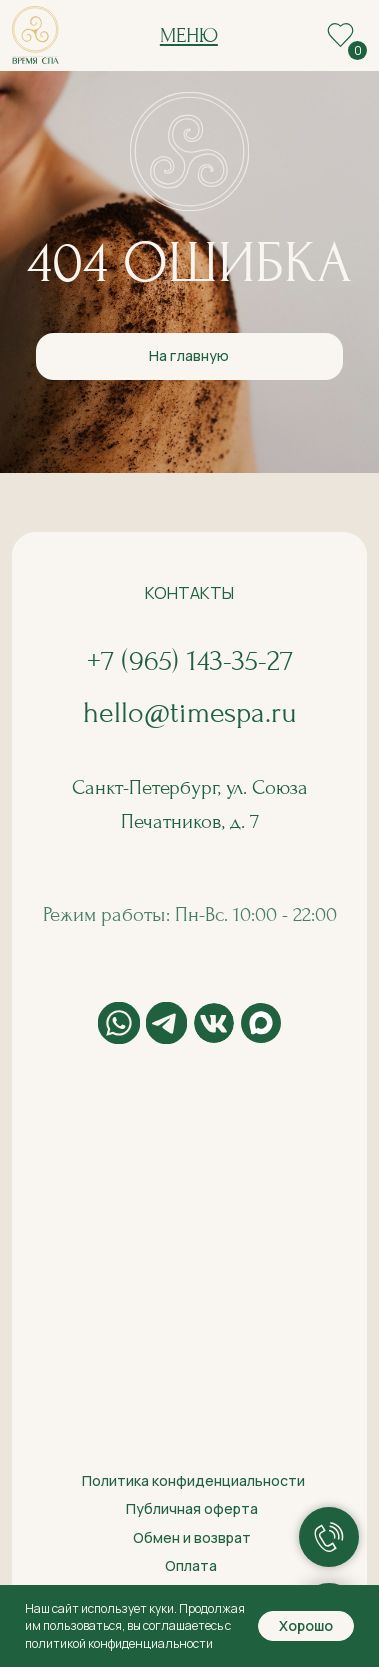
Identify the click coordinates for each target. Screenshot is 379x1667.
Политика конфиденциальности (193, 1480)
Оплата (191, 1565)
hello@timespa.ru (190, 713)
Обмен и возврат (192, 1537)
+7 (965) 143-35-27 (190, 661)
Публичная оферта (192, 1508)
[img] (35, 35)
